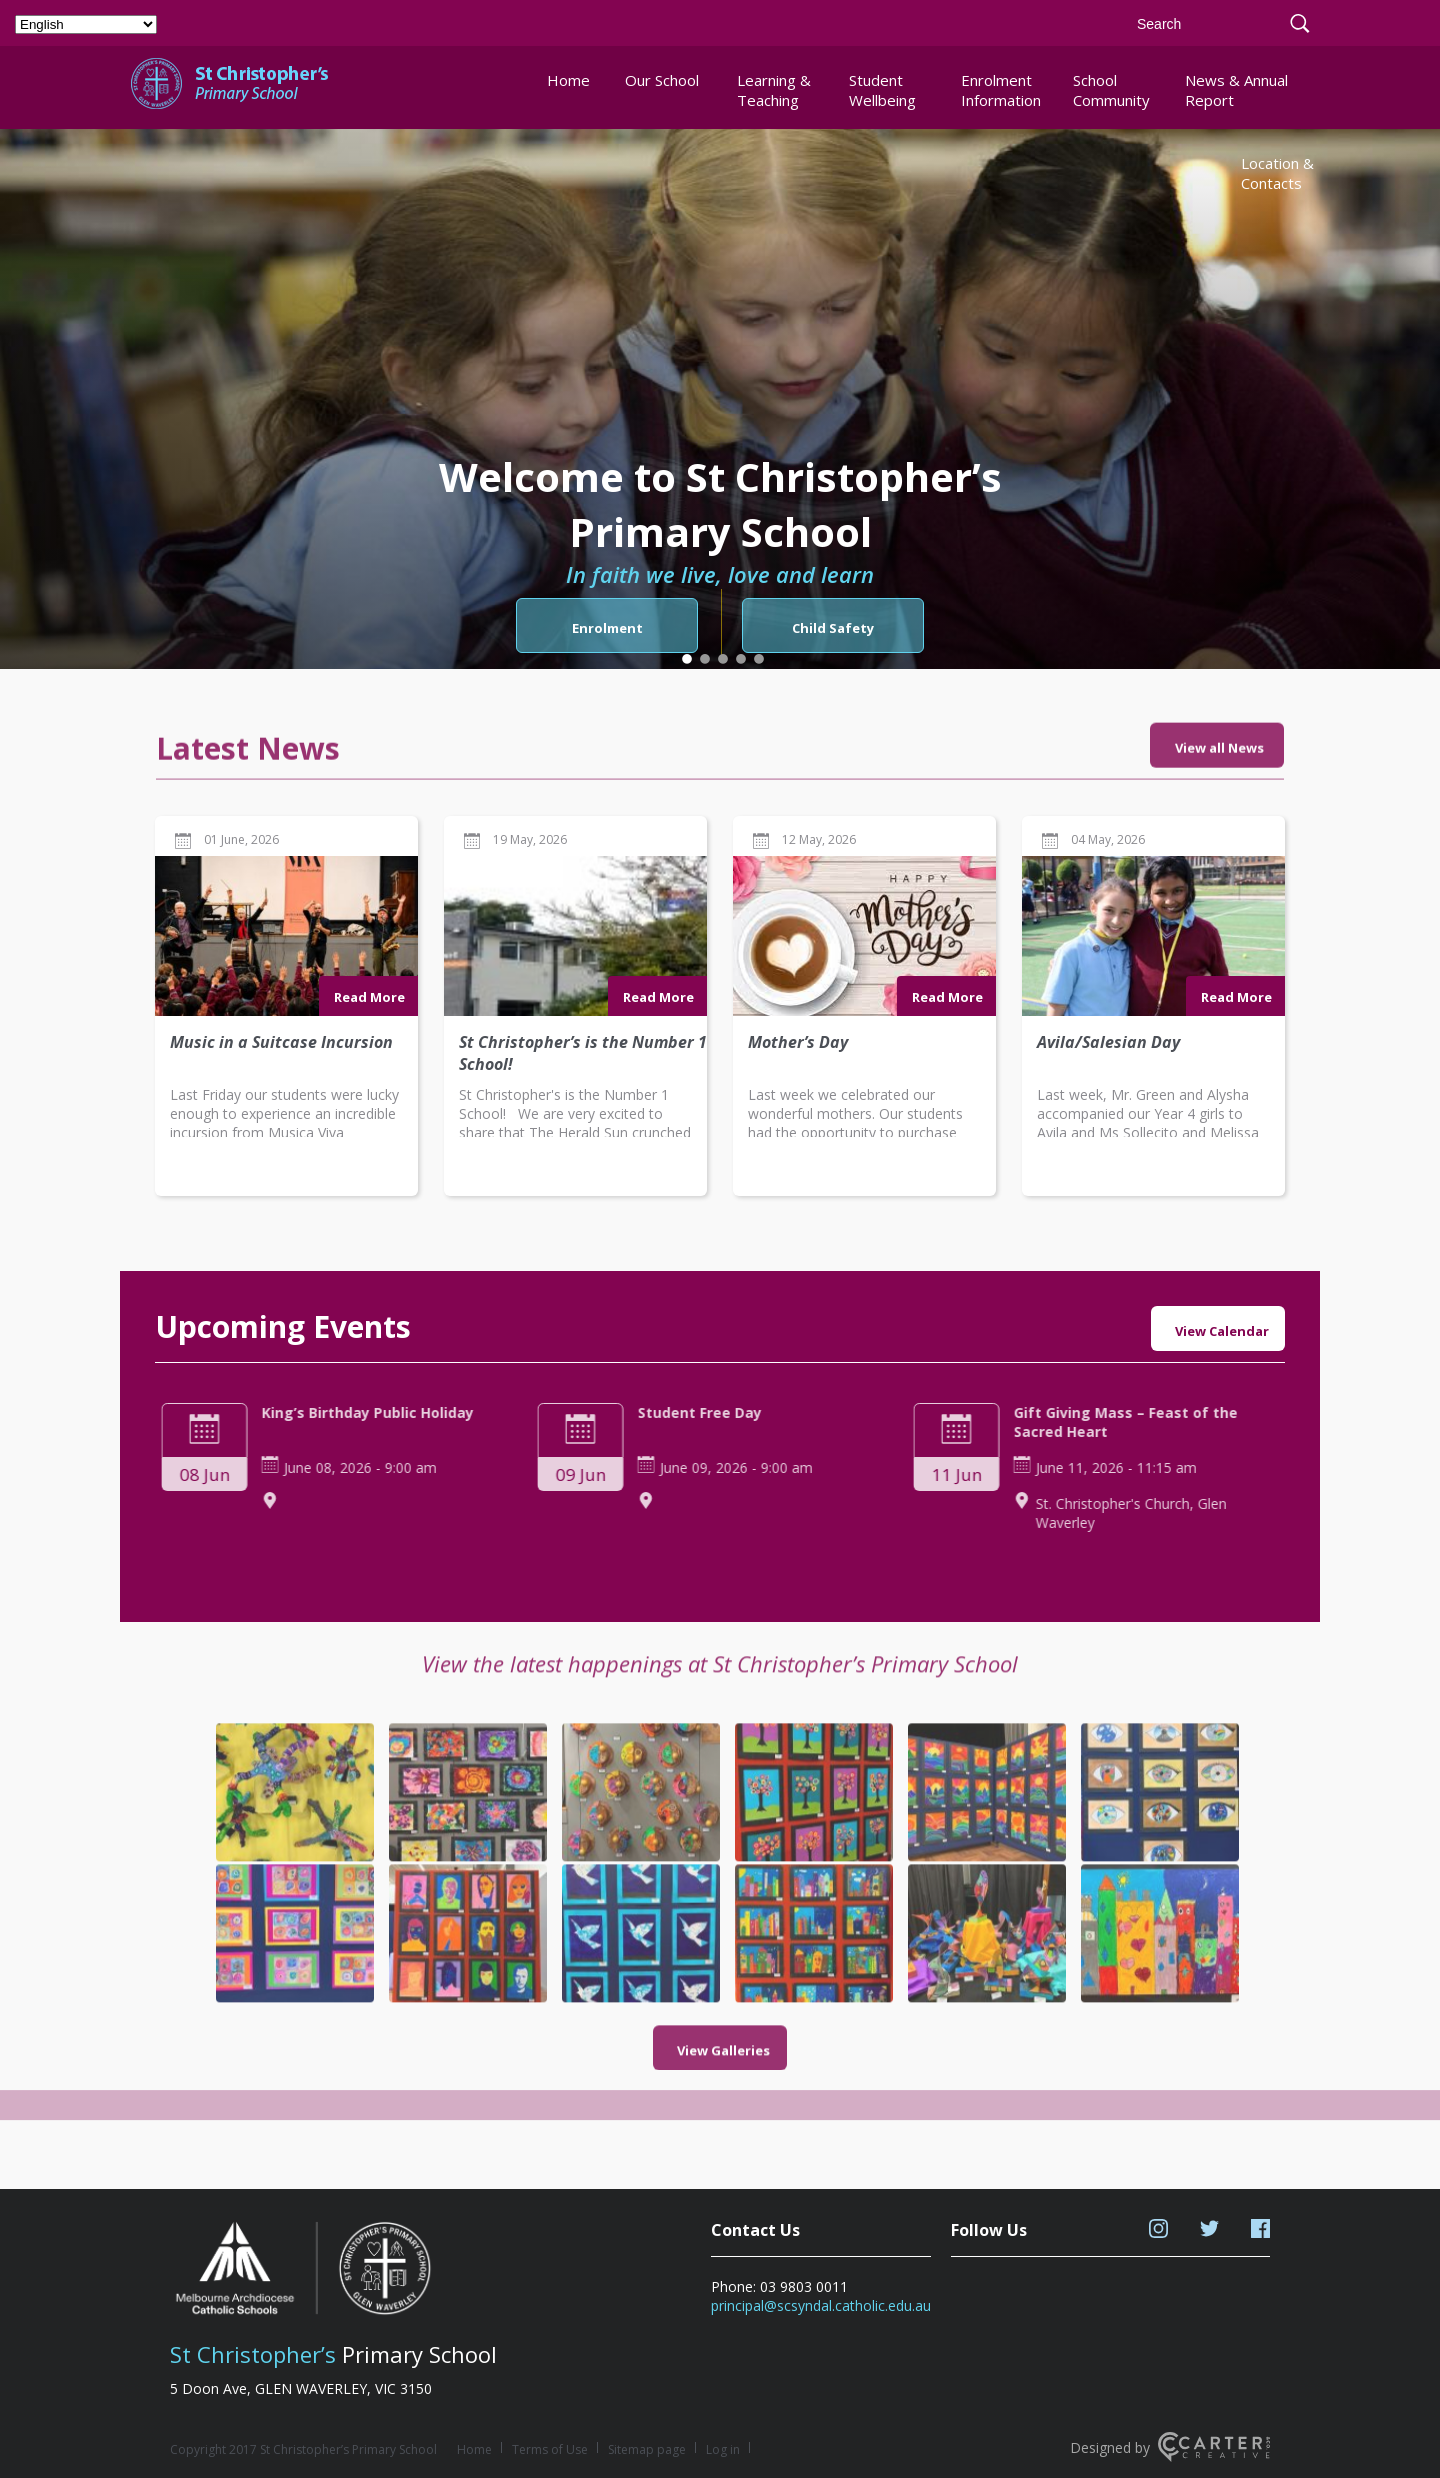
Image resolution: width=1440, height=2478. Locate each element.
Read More (369, 1084)
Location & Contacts (1277, 173)
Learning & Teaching (774, 90)
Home (568, 80)
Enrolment (607, 628)
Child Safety (833, 628)
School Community (1111, 90)
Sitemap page (647, 2449)
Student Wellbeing (882, 90)
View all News (1219, 816)
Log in (723, 2449)
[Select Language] (86, 24)
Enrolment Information (1000, 90)
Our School (662, 80)
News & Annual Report (1236, 90)
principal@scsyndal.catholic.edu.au (821, 2305)
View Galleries (723, 1982)
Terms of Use (550, 2449)
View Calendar (1222, 1331)
